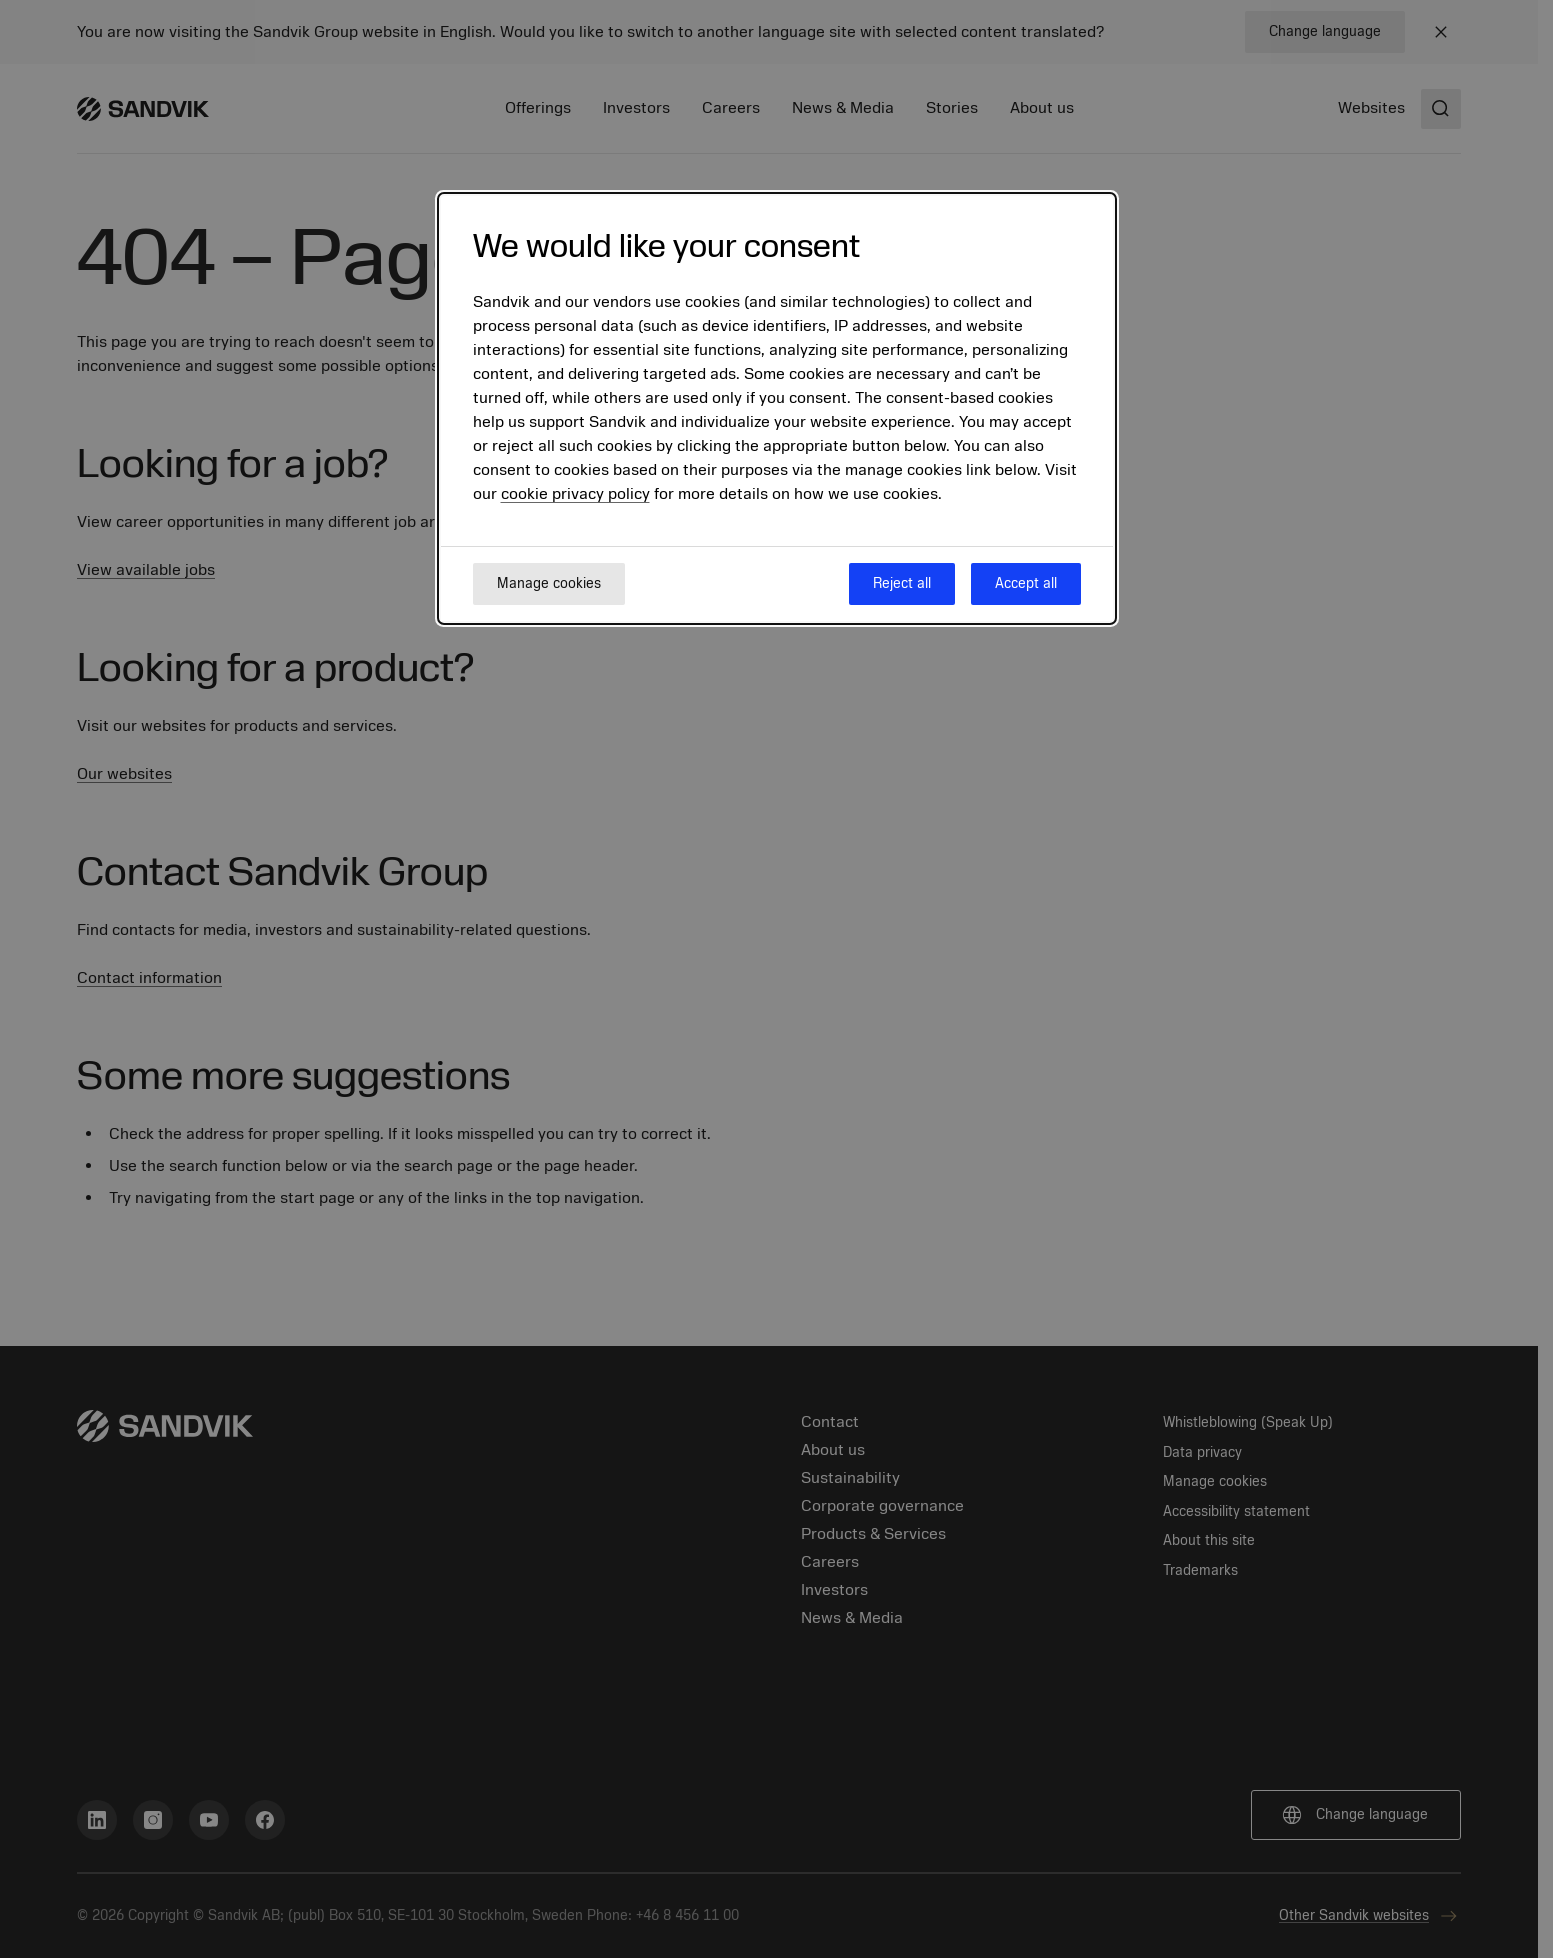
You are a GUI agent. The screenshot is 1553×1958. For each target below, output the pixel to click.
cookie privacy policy (575, 494)
